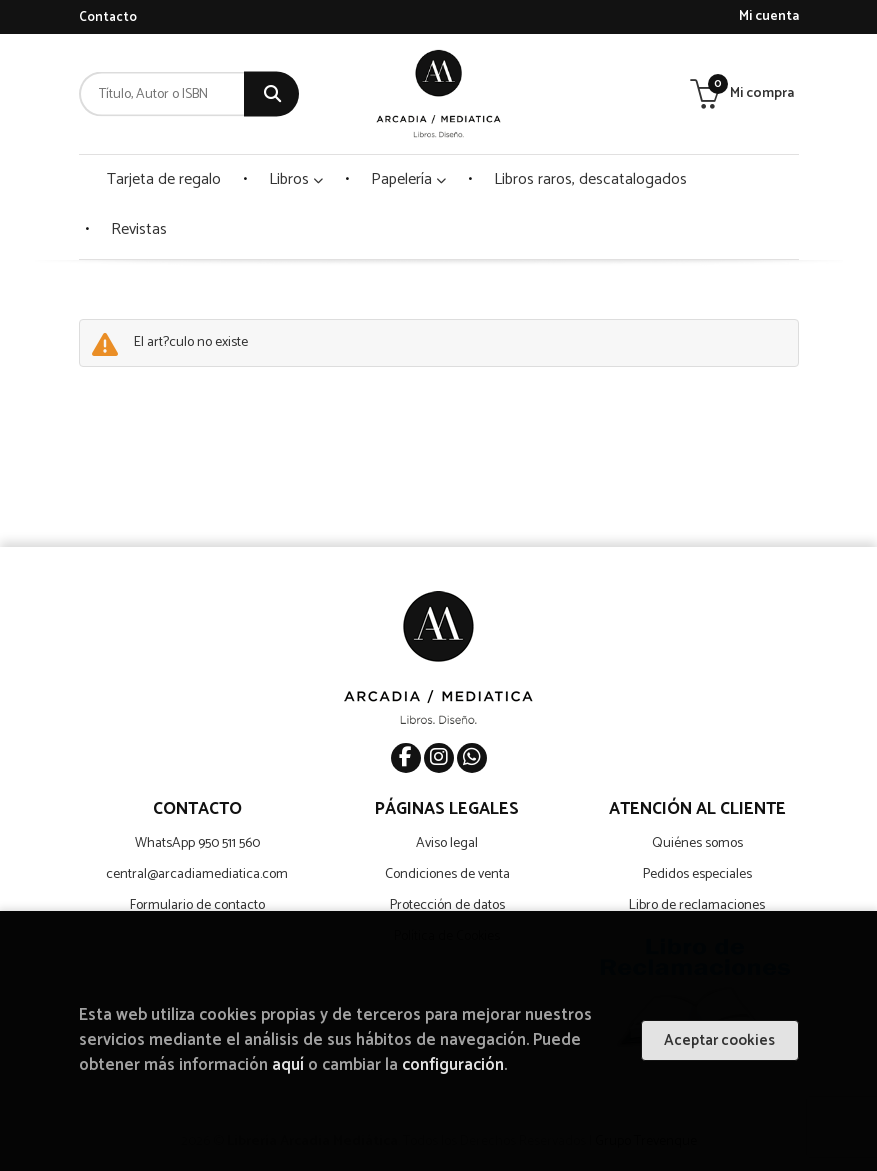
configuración (453, 1065)
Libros (296, 179)
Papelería (408, 179)
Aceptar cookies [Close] (719, 1040)
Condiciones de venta (447, 874)
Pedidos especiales (697, 874)
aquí (288, 1065)
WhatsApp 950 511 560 (197, 843)
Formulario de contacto (197, 905)
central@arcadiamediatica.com (197, 874)
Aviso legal (447, 843)
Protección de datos (447, 905)
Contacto (108, 17)
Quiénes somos (697, 843)
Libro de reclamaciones (697, 905)
